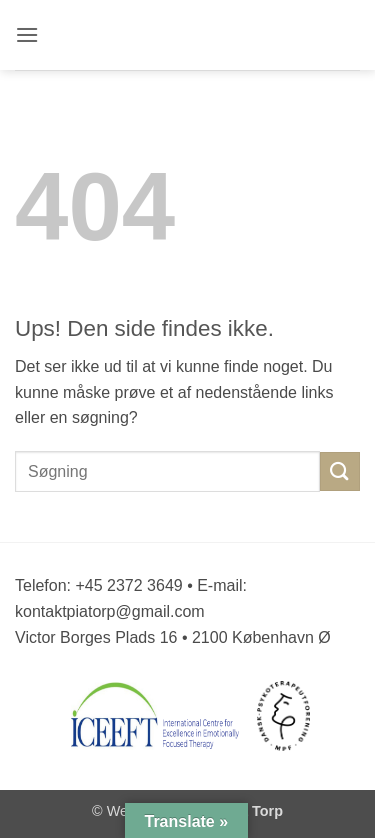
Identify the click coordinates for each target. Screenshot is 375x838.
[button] (28, 34)
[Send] (340, 471)
